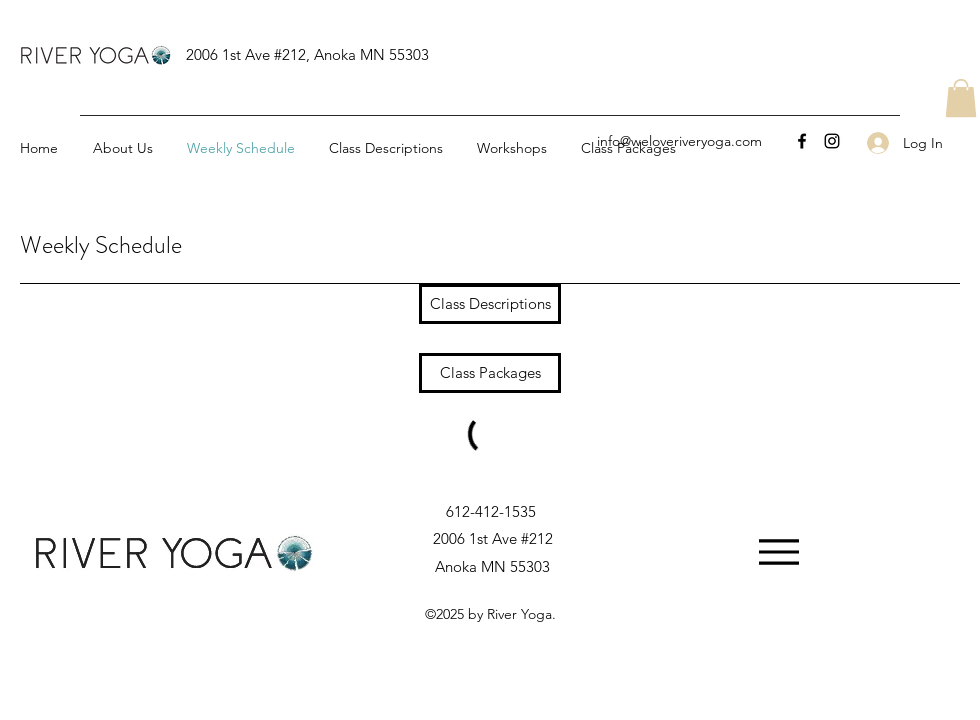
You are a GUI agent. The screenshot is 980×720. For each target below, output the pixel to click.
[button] (961, 98)
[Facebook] (802, 141)
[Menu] (778, 552)
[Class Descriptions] (490, 304)
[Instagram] (832, 141)
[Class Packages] (490, 373)
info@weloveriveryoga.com (679, 141)
